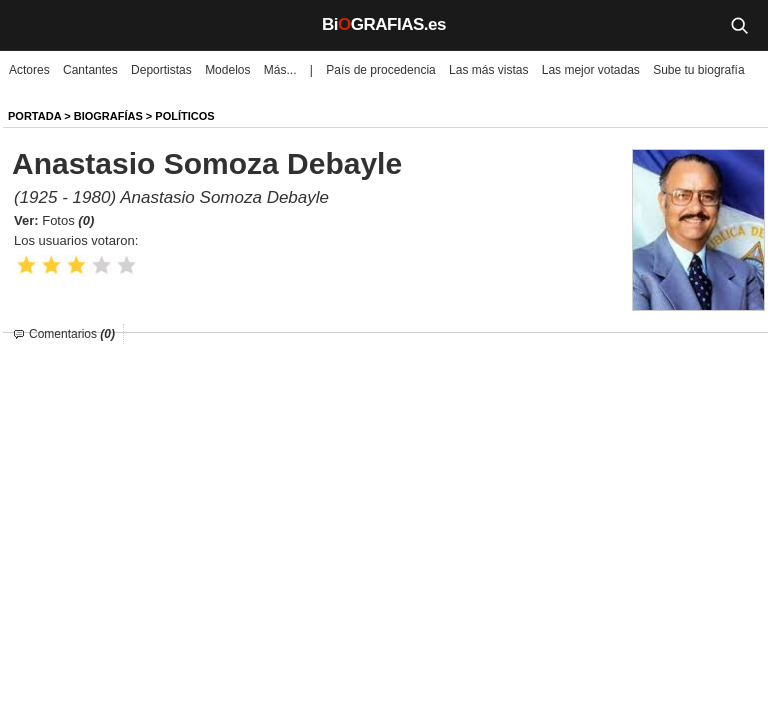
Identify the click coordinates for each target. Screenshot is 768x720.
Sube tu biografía (698, 70)
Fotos (68, 220)
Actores (29, 70)
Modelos (227, 70)
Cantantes (90, 70)
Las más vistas (488, 70)
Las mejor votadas (591, 70)
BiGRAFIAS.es (384, 24)
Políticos (184, 116)
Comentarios (72, 334)
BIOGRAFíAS (108, 116)
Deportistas (161, 70)
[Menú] (30, 25)
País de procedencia (380, 70)
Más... (280, 70)
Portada (34, 116)
